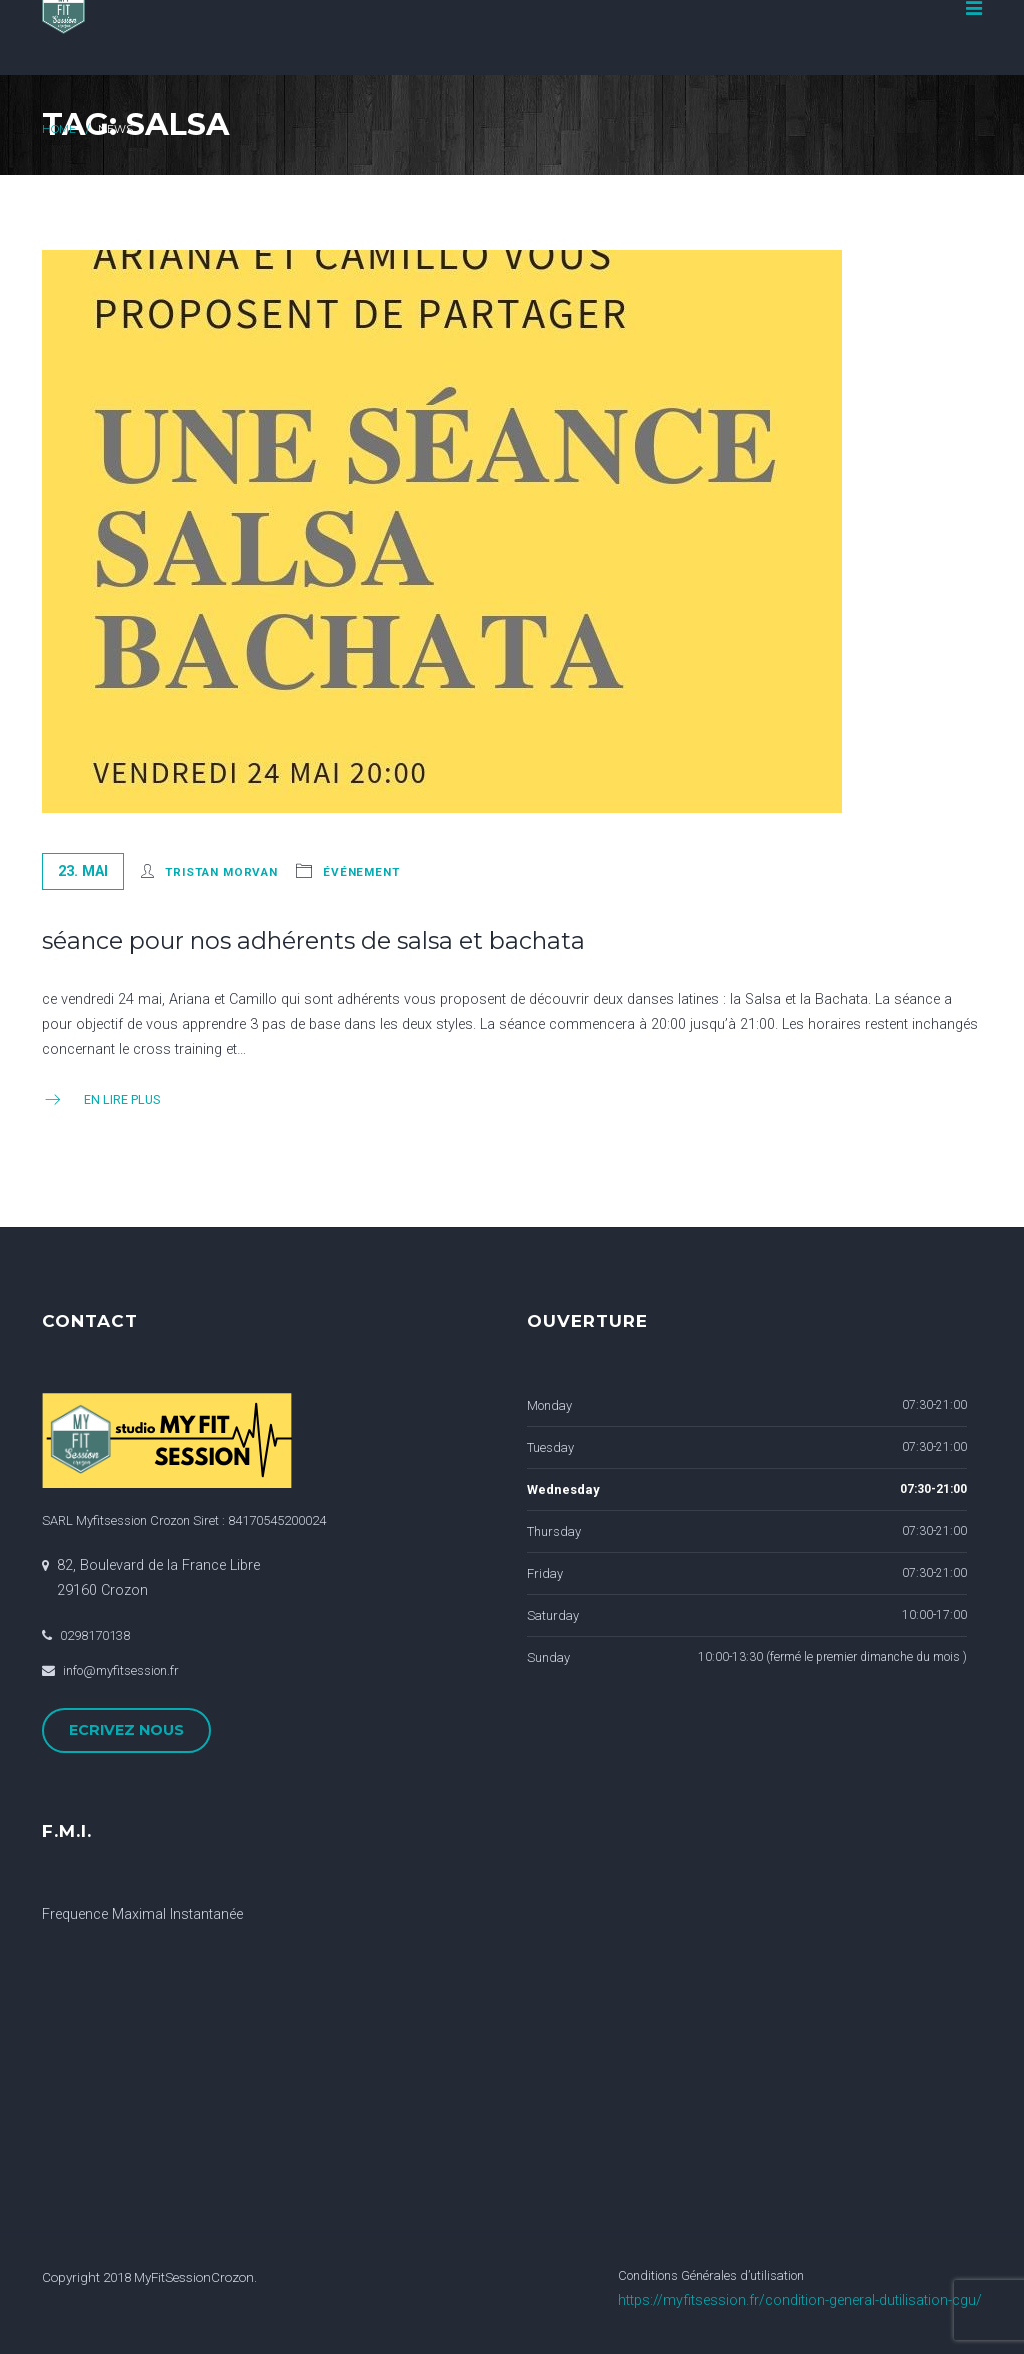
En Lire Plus (101, 1099)
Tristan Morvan (221, 872)
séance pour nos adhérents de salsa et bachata (313, 940)
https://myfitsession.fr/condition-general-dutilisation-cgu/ (800, 2300)
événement (361, 872)
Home (59, 129)
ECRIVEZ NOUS (126, 1730)
